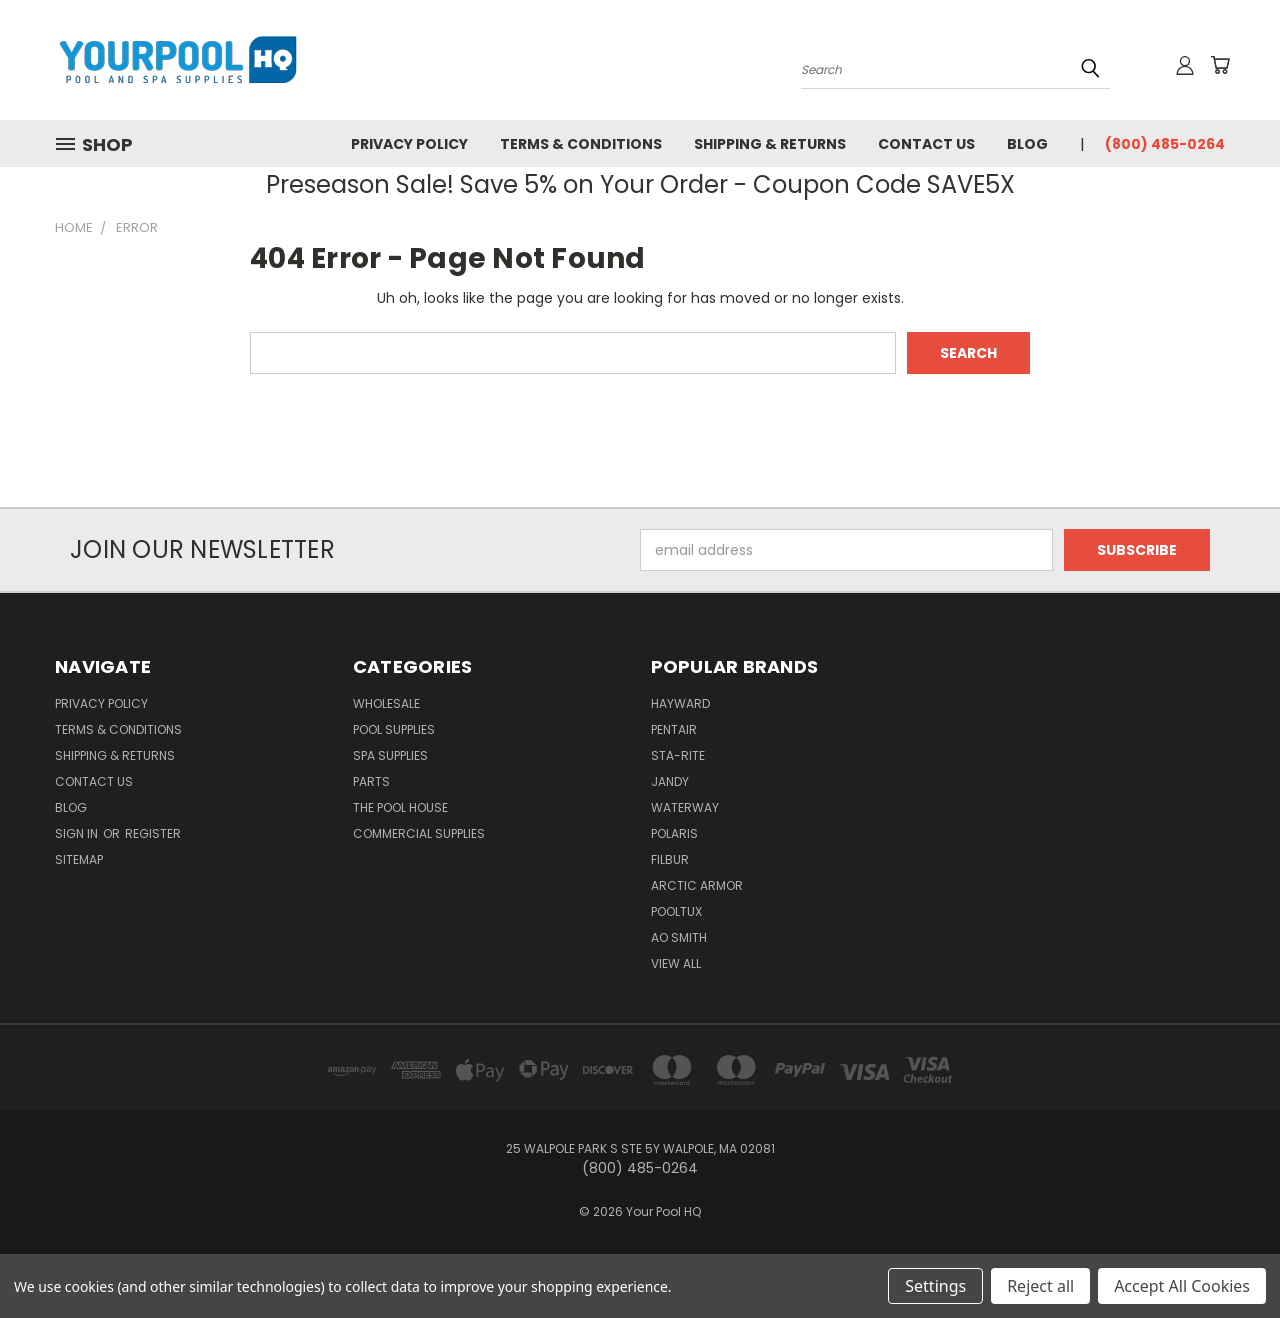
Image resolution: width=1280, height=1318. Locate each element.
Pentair (674, 729)
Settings (935, 1286)
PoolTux (676, 911)
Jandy (670, 781)
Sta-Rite (678, 755)
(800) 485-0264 (1165, 144)
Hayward (680, 703)
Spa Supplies (390, 755)
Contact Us (926, 144)
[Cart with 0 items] (1220, 65)
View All (676, 963)
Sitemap (79, 859)
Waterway (685, 807)
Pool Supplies (394, 729)
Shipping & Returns (770, 144)
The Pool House (400, 807)
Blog (1027, 144)
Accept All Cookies (1182, 1286)
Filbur (670, 859)
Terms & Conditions (581, 144)
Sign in (78, 833)
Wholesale (386, 703)
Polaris (674, 833)
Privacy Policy (409, 144)
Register (153, 833)
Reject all (1040, 1286)
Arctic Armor (697, 885)
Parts (371, 781)
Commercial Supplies (419, 833)
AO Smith (679, 937)
